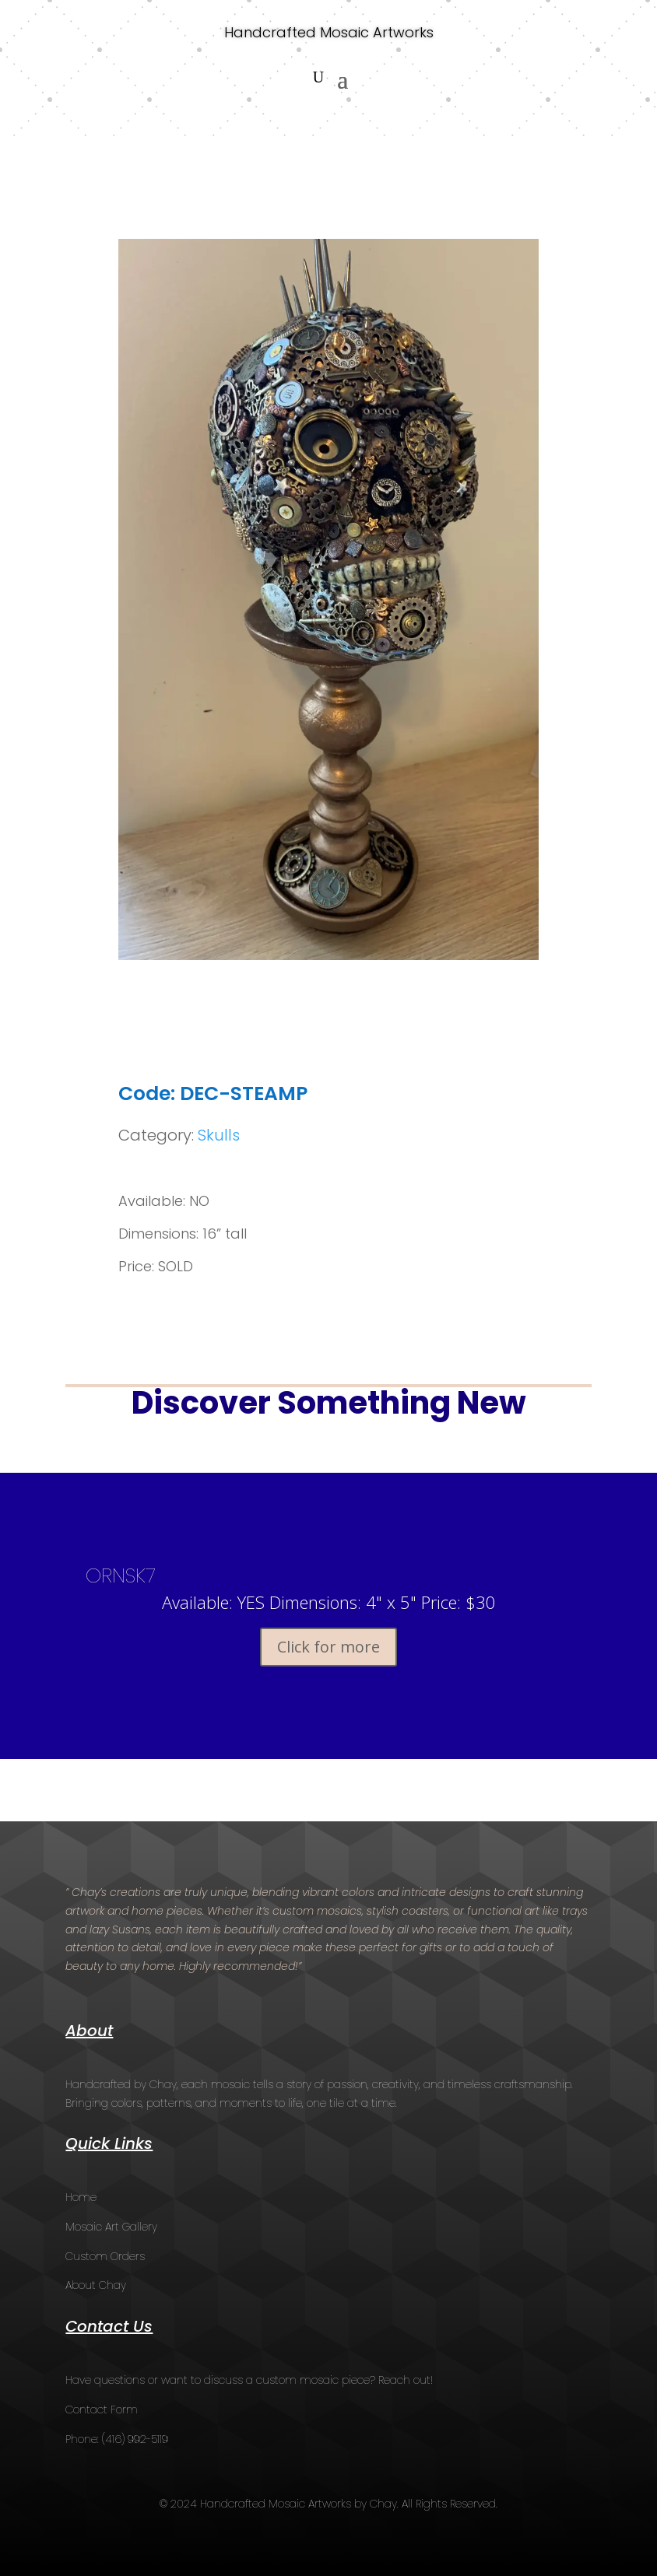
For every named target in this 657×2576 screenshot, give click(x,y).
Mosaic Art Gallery (111, 2226)
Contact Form (101, 2409)
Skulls (219, 1135)
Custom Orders (105, 2256)
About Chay (95, 2285)
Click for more (328, 1646)
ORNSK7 (121, 1575)
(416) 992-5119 (135, 2439)
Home (81, 2197)
